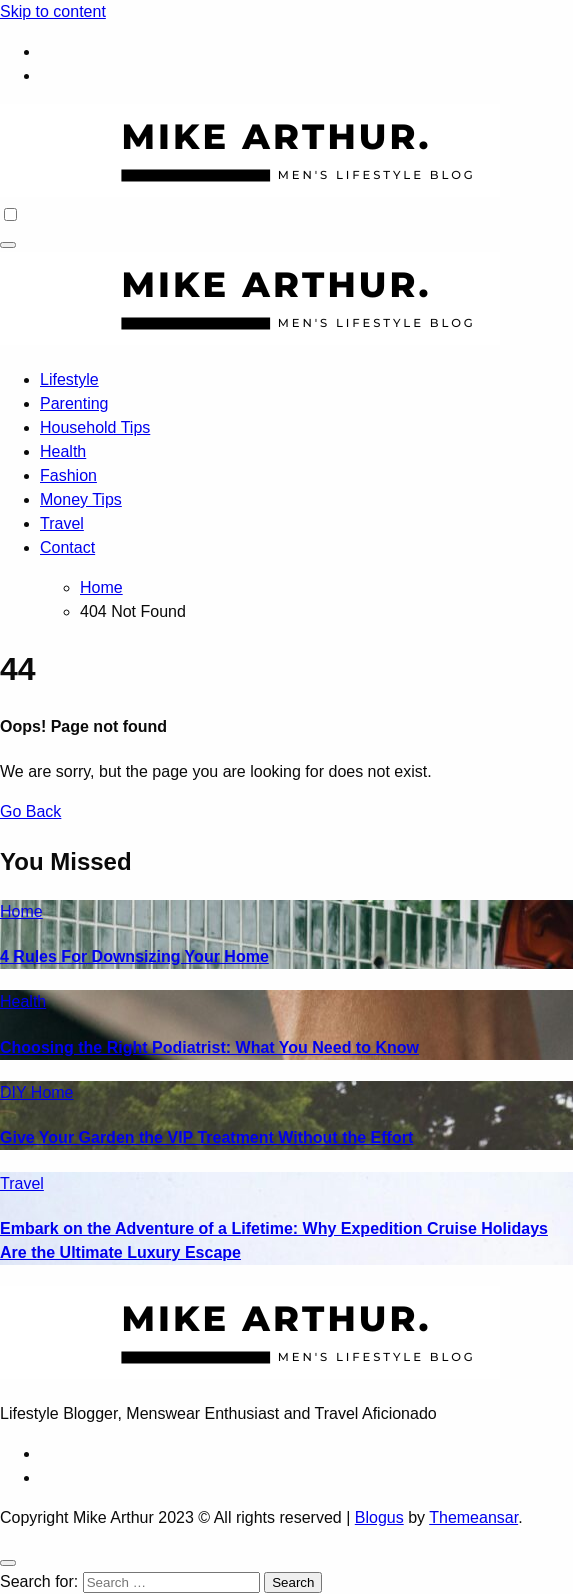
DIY (15, 1092)
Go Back (30, 811)
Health (63, 451)
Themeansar (473, 1517)
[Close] (8, 1563)
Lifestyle (69, 379)
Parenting (74, 403)
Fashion (68, 475)
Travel (62, 523)
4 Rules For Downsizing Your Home (134, 956)
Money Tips (81, 499)
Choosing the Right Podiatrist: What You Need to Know (209, 1047)
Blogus (379, 1517)
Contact (67, 547)
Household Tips (95, 427)
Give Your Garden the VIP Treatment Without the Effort (206, 1137)
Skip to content (53, 11)
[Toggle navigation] (8, 245)
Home (21, 911)
